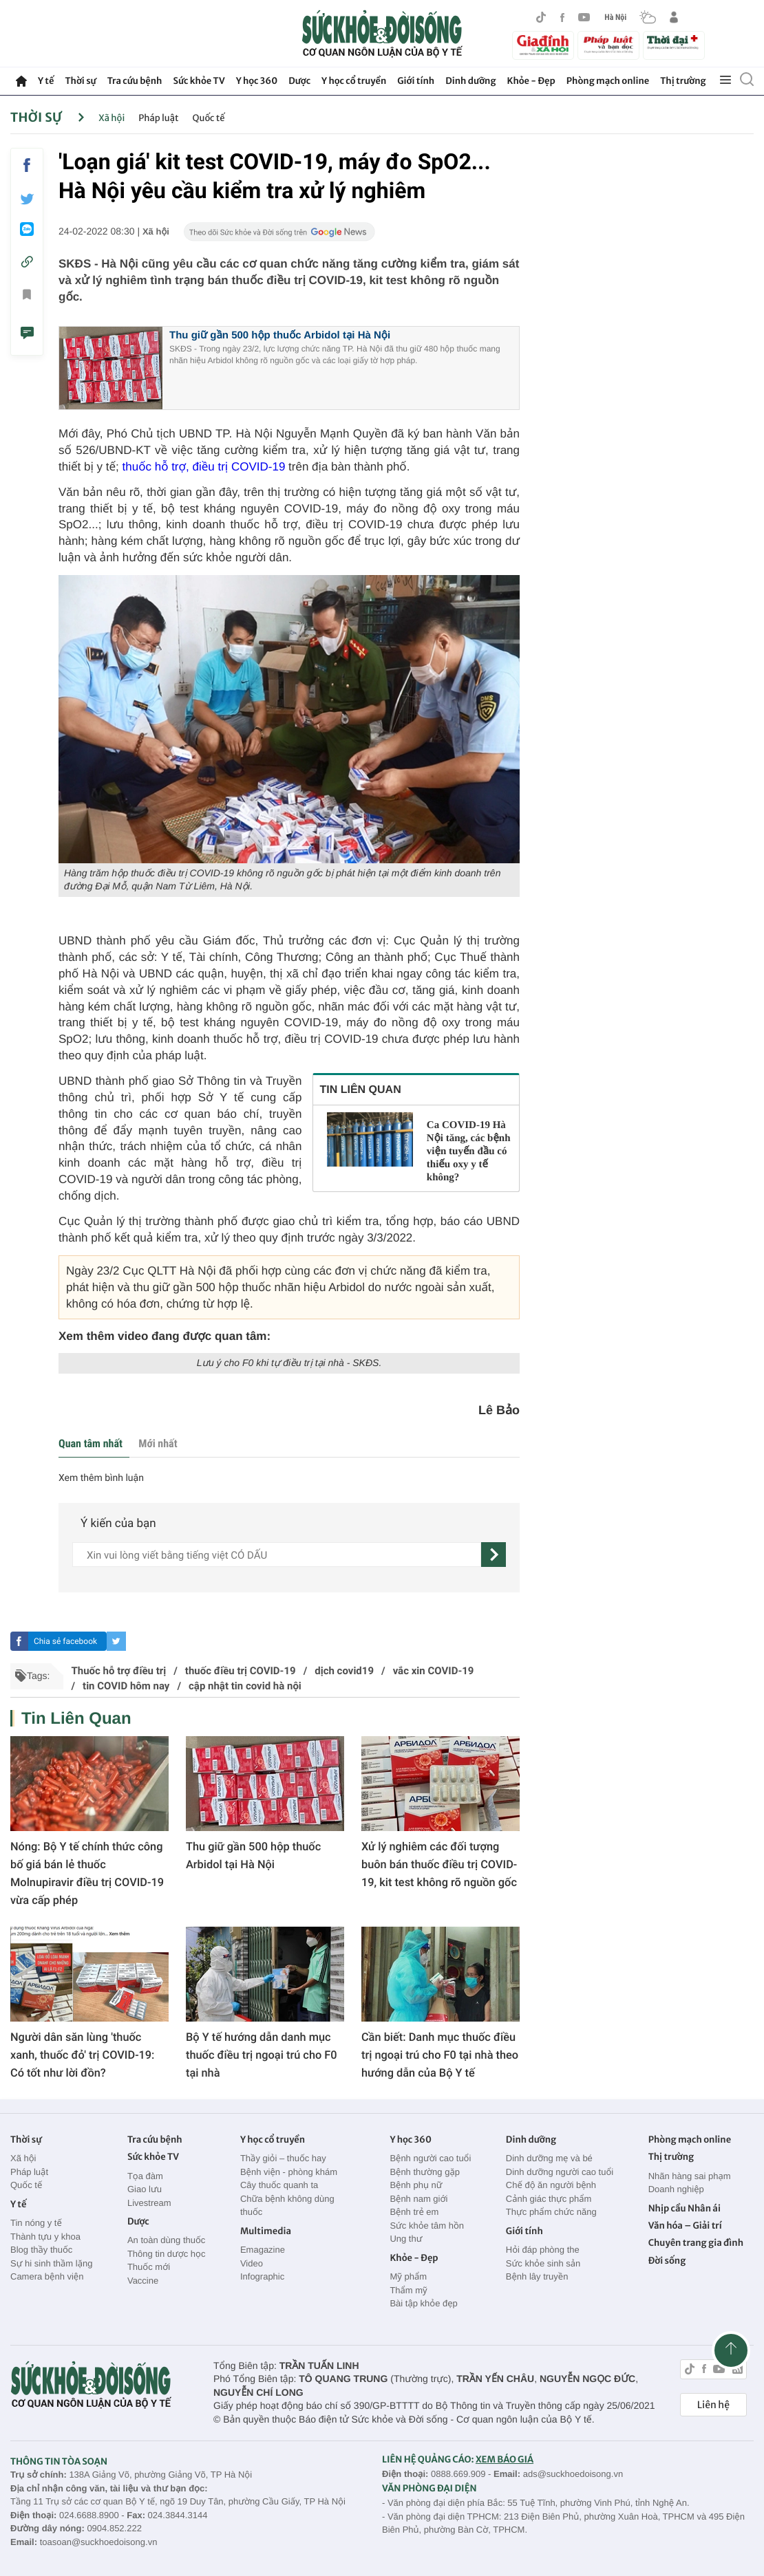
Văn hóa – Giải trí (685, 2225)
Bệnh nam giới (418, 2199)
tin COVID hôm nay (126, 1686)
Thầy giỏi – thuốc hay (283, 2158)
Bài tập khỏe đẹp (423, 2303)
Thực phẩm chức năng (551, 2212)
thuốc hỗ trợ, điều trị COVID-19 (206, 466)
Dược (299, 81)
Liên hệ (713, 2405)
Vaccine (142, 2280)
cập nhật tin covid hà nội (245, 1686)
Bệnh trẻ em (414, 2212)
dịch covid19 (344, 1671)
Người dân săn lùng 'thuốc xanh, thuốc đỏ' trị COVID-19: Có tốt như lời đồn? (82, 2055)
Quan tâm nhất (91, 1443)
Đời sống (667, 2260)
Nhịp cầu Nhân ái (684, 2208)
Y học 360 (257, 81)
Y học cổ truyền (353, 81)
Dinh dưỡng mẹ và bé (549, 2158)
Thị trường (682, 81)
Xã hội (111, 118)
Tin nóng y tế (36, 2223)
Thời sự (80, 81)
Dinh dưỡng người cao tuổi (559, 2172)
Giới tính (415, 81)
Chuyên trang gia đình (695, 2243)
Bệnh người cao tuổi (430, 2158)
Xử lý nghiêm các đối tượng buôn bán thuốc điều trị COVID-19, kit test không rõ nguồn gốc (439, 1864)
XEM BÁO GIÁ (504, 2459)
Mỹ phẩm (408, 2276)
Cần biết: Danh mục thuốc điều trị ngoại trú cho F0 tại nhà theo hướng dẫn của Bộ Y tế (439, 2055)
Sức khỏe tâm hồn (427, 2225)
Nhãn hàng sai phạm (689, 2176)
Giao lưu (144, 2189)
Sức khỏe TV (198, 81)
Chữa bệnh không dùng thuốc (287, 2206)
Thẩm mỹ (408, 2290)
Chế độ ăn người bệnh (551, 2185)
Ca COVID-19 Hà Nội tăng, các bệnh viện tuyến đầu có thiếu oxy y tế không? (469, 1151)
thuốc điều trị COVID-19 (240, 1671)
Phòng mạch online (607, 81)
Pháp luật (158, 118)
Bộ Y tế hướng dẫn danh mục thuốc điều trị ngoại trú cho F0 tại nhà (261, 2055)
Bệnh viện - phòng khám (288, 2172)
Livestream (149, 2203)
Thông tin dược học (166, 2254)
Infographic (262, 2276)
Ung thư (406, 2238)
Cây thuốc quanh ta (279, 2185)
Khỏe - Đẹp (531, 81)
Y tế (46, 81)
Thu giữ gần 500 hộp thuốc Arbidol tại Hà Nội (279, 335)
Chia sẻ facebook (65, 1641)
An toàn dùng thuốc (166, 2240)
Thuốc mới (148, 2267)
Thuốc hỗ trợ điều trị (118, 1671)
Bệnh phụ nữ (416, 2185)
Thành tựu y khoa (45, 2236)
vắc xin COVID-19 (433, 1671)
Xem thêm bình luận (101, 1478)
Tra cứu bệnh (134, 81)
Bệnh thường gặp (425, 2172)
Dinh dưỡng (470, 81)
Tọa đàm (145, 2176)
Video (251, 2263)
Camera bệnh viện (46, 2276)
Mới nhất (157, 1443)
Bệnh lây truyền (537, 2276)
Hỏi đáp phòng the (543, 2249)
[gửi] (493, 1554)
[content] (276, 1554)
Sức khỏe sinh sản (543, 2263)
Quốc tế (209, 118)
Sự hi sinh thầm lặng (51, 2263)
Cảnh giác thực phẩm (549, 2199)
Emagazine (262, 2249)
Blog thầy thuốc (41, 2249)
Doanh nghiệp (676, 2189)
